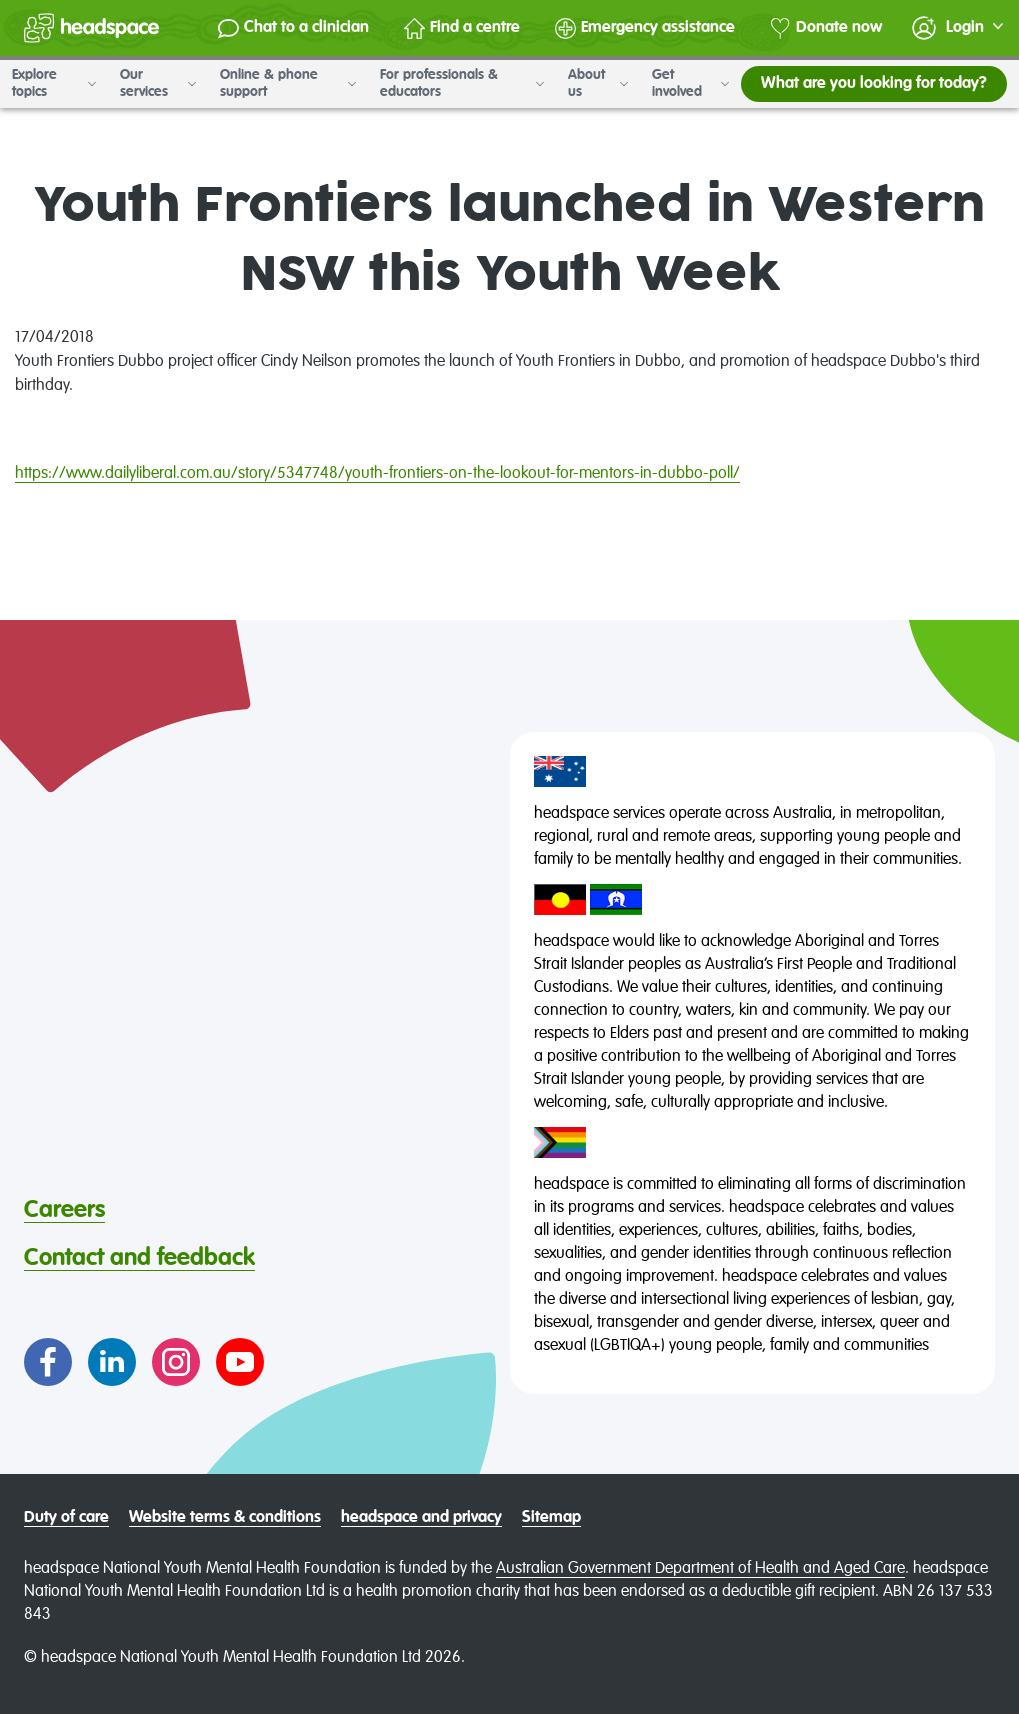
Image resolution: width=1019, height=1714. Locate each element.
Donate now (826, 28)
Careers (64, 1210)
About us (598, 83)
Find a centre (462, 28)
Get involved (690, 83)
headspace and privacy (421, 1518)
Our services (158, 83)
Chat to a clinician (293, 28)
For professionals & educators (462, 83)
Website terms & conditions (225, 1518)
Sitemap (551, 1518)
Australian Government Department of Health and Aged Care (700, 1569)
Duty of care (66, 1518)
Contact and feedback (139, 1258)
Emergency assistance (645, 28)
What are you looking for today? (874, 84)
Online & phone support (288, 83)
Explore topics (54, 83)
